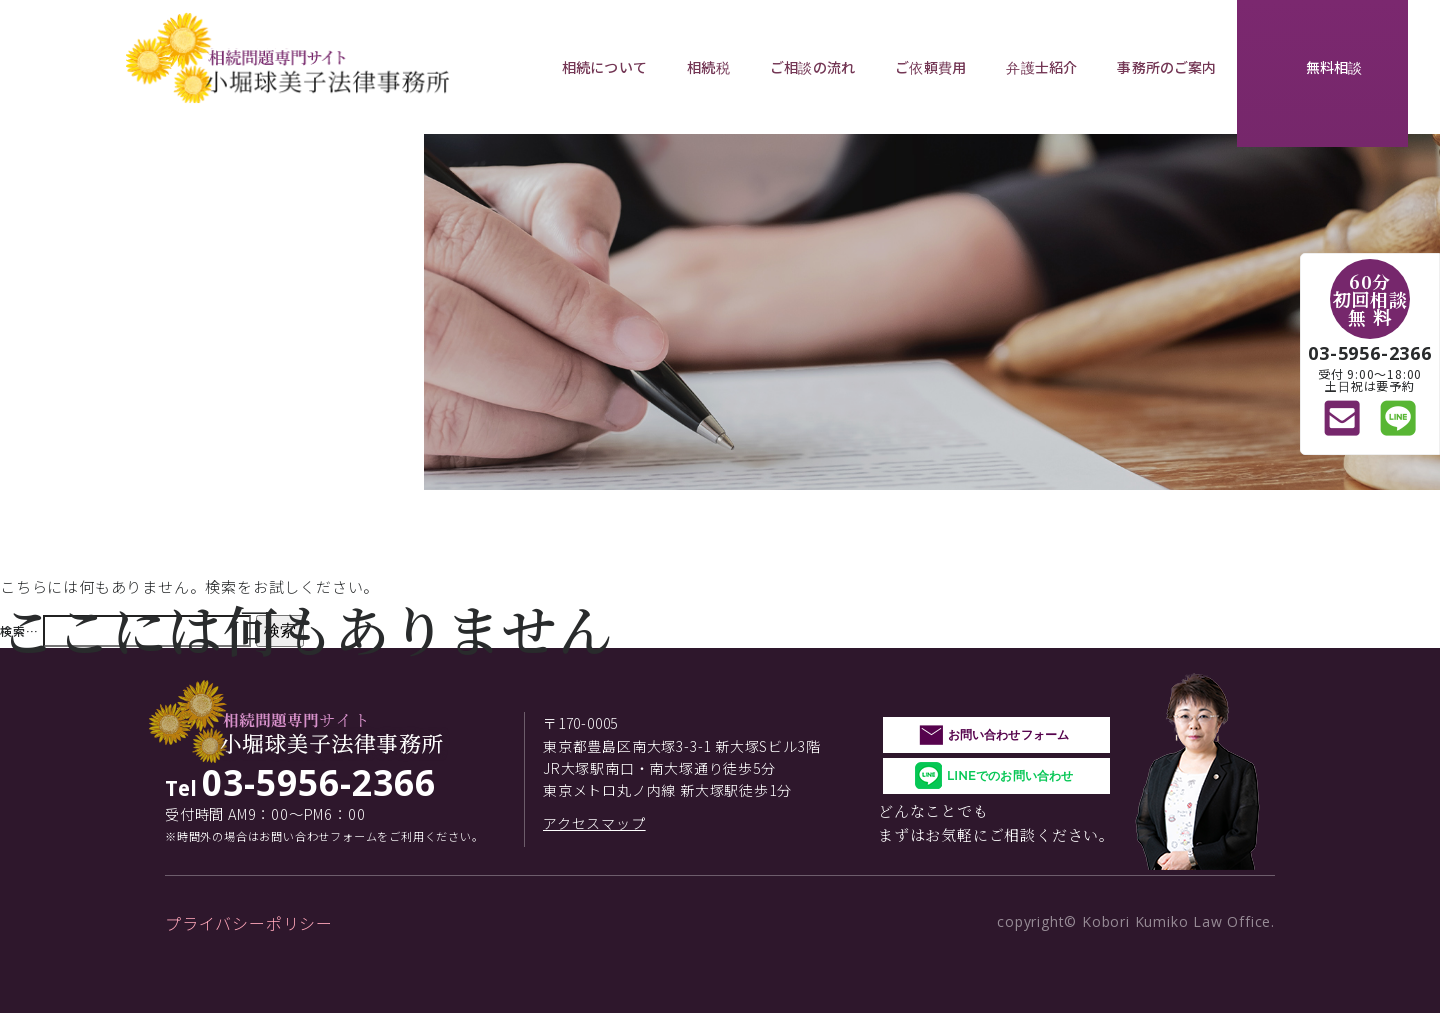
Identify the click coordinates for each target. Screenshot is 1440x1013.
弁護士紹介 (1041, 67)
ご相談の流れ (812, 67)
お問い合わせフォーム (1008, 734)
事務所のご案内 (1166, 67)
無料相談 (1334, 67)
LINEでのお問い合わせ (1010, 775)
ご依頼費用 (930, 67)
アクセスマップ (594, 823)
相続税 (708, 67)
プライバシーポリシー (249, 923)
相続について (604, 67)
